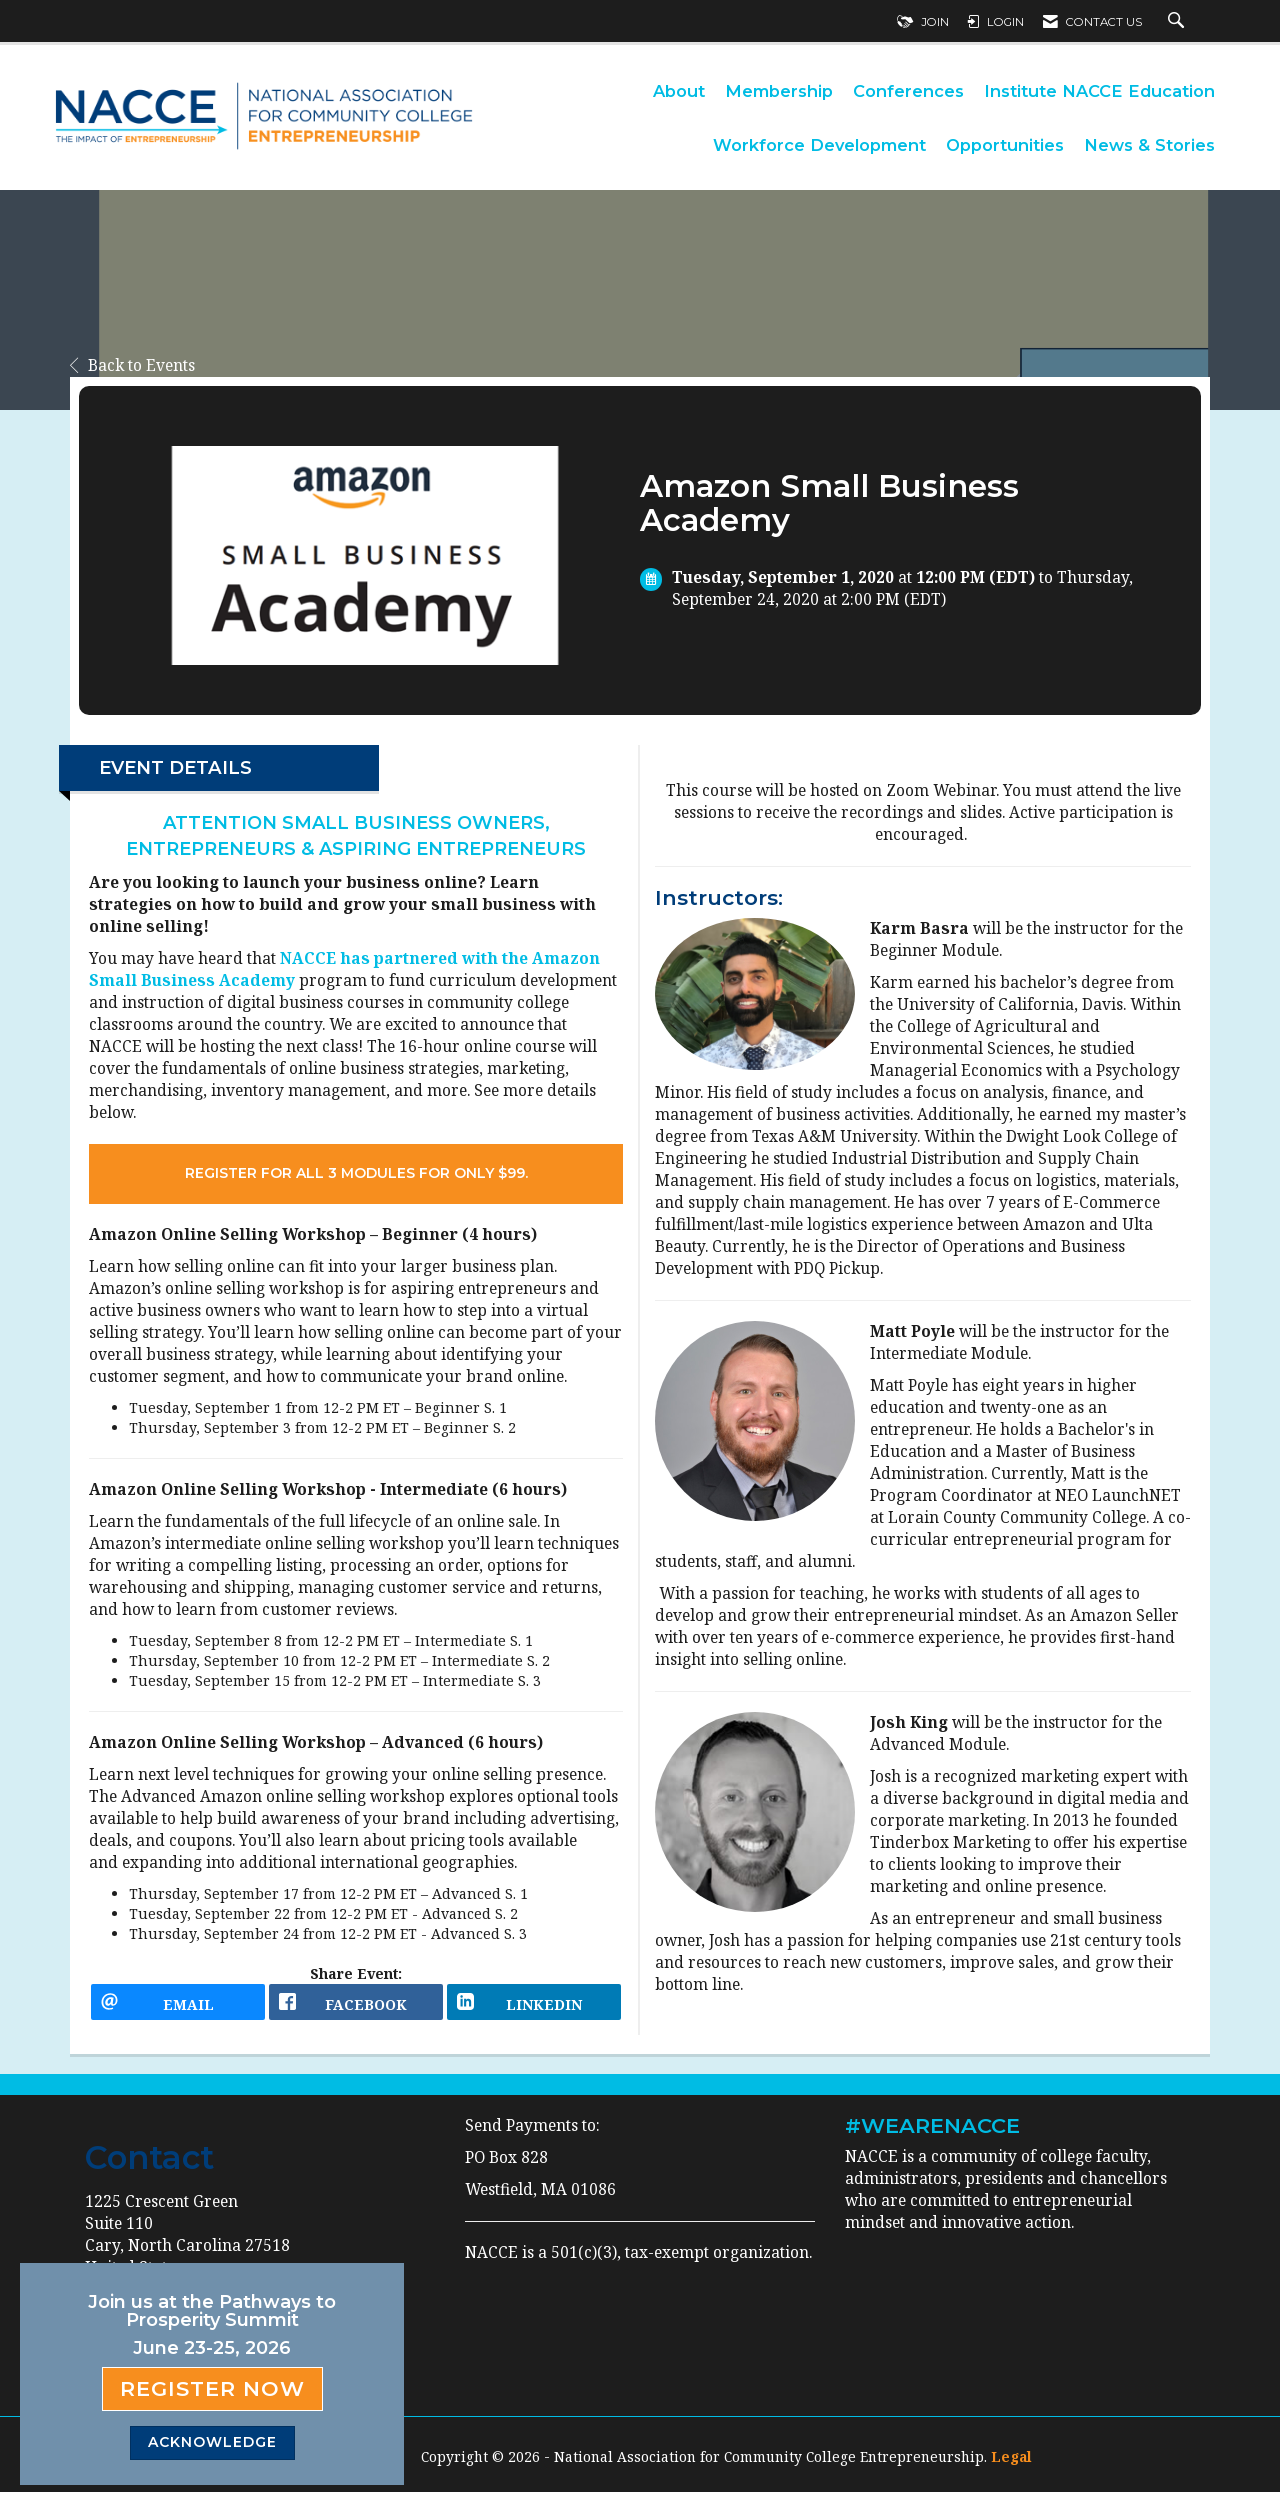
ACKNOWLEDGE (212, 2442)
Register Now (212, 2388)
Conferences (908, 91)
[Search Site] (1178, 22)
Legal (1011, 2469)
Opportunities (1005, 145)
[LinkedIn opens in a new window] (534, 2009)
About (679, 91)
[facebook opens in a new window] (356, 2009)
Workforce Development (819, 145)
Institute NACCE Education (1099, 91)
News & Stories (1149, 145)
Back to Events (132, 365)
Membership (779, 91)
